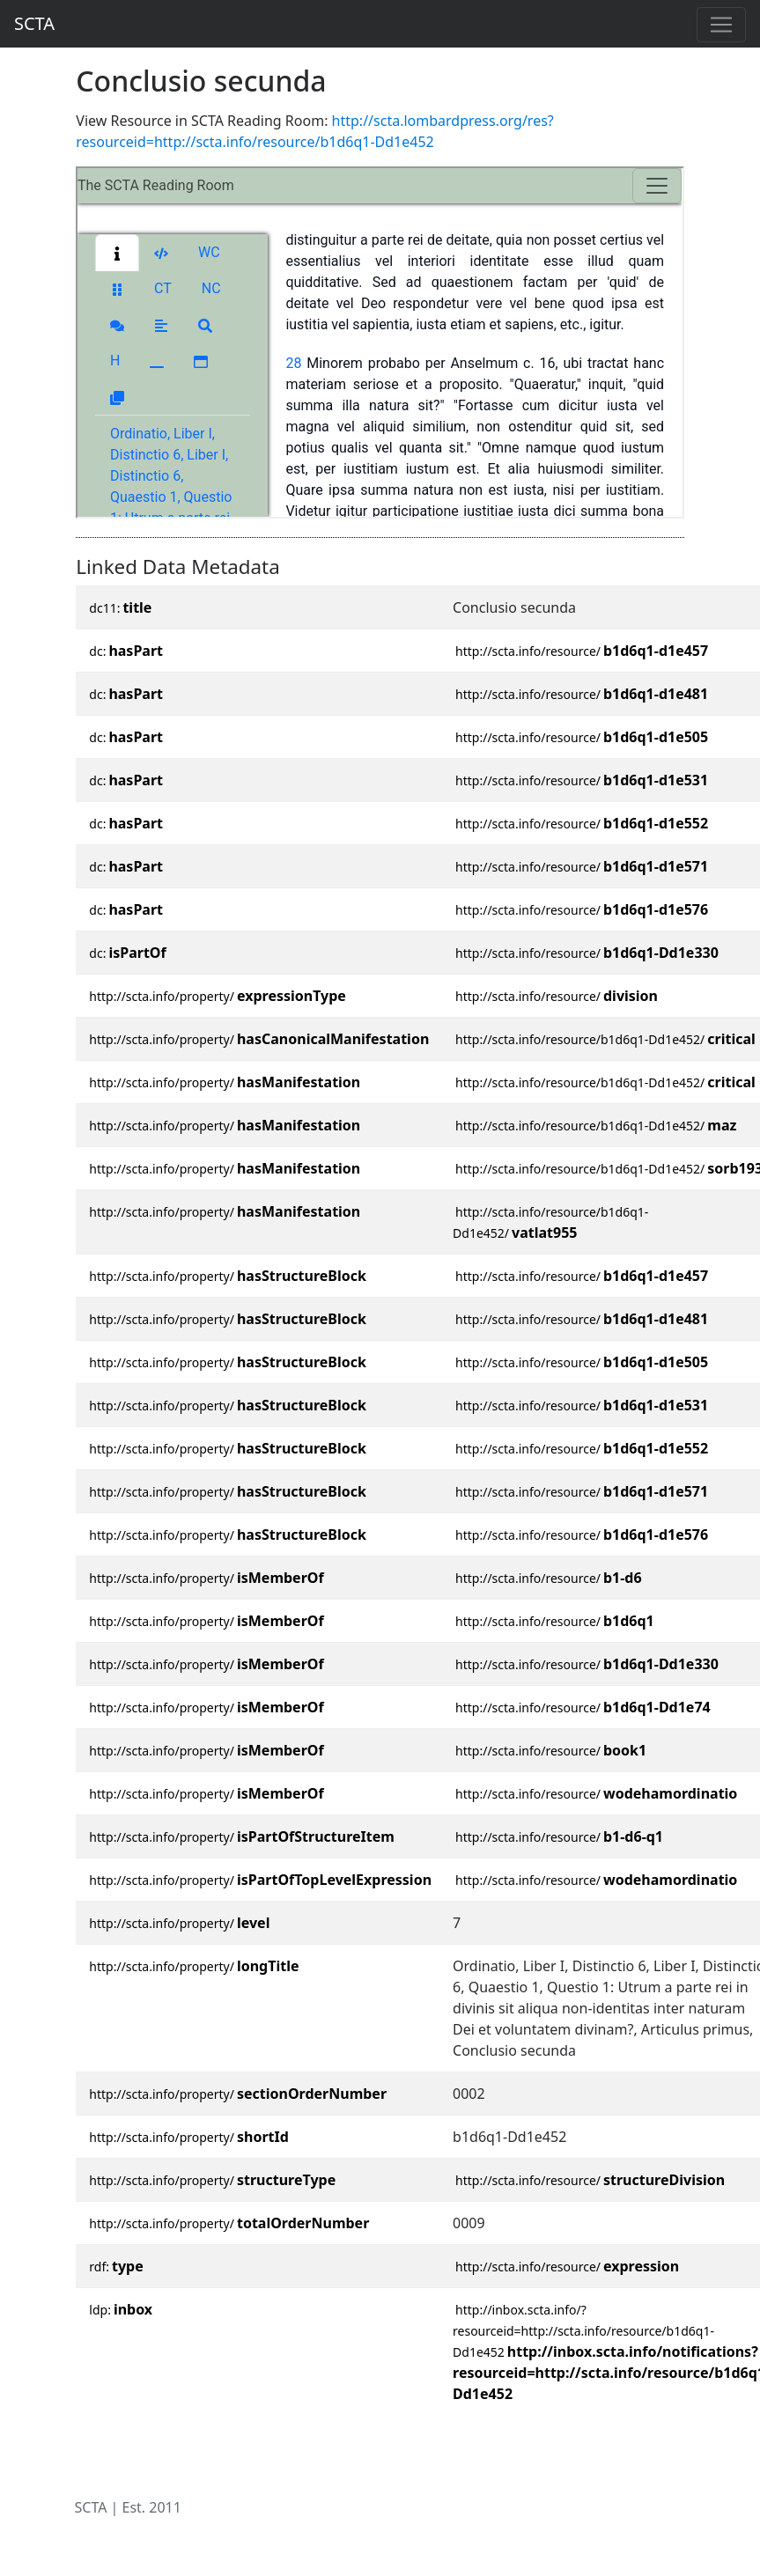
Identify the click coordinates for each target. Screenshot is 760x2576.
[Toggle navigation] (721, 24)
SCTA (34, 23)
